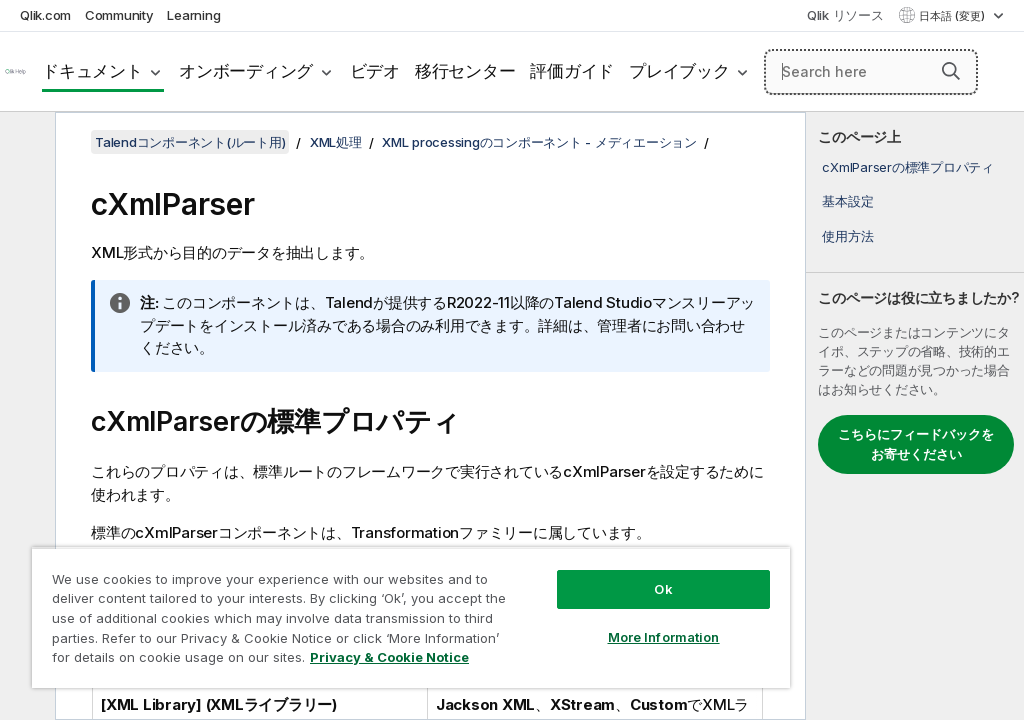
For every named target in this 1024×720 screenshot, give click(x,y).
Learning (193, 15)
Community (119, 15)
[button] (951, 71)
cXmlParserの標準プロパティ (908, 167)
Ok (663, 589)
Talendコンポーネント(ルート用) (190, 142)
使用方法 (847, 236)
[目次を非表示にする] (25, 143)
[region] (411, 617)
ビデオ (375, 71)
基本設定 (847, 201)
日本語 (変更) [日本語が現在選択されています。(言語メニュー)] (953, 16)
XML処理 (336, 142)
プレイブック (679, 71)
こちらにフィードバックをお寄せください (916, 444)
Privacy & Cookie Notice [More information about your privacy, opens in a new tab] (389, 657)
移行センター (465, 71)
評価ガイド (572, 71)
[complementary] (915, 416)
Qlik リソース (845, 15)
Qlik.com (45, 15)
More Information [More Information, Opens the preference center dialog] (664, 637)
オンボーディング (246, 71)
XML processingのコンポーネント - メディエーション (539, 142)
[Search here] (871, 72)
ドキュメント (92, 71)
